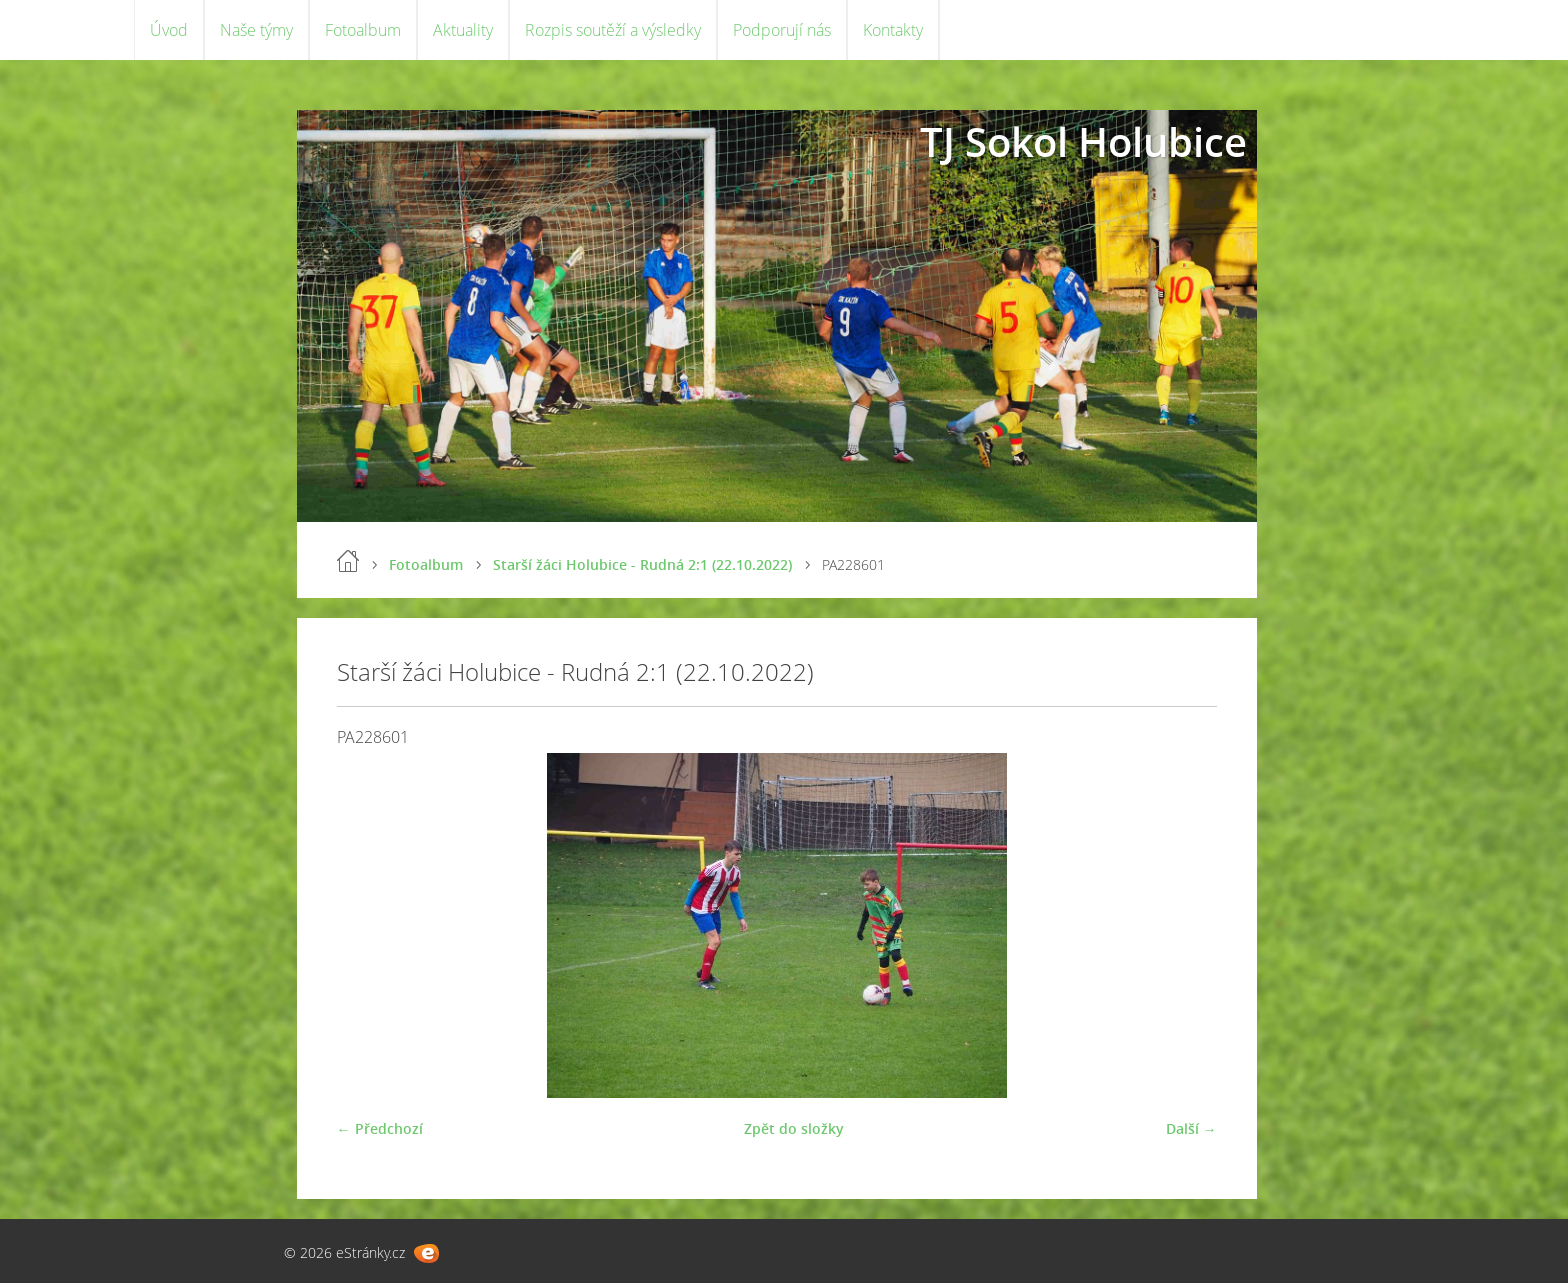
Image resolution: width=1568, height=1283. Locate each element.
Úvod (169, 30)
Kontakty (893, 30)
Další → (1191, 1128)
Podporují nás (782, 30)
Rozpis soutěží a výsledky (613, 30)
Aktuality (463, 30)
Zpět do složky (794, 1128)
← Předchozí (380, 1128)
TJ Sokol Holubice (1083, 141)
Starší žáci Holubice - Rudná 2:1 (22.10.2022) (642, 564)
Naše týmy (256, 30)
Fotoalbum (363, 30)
